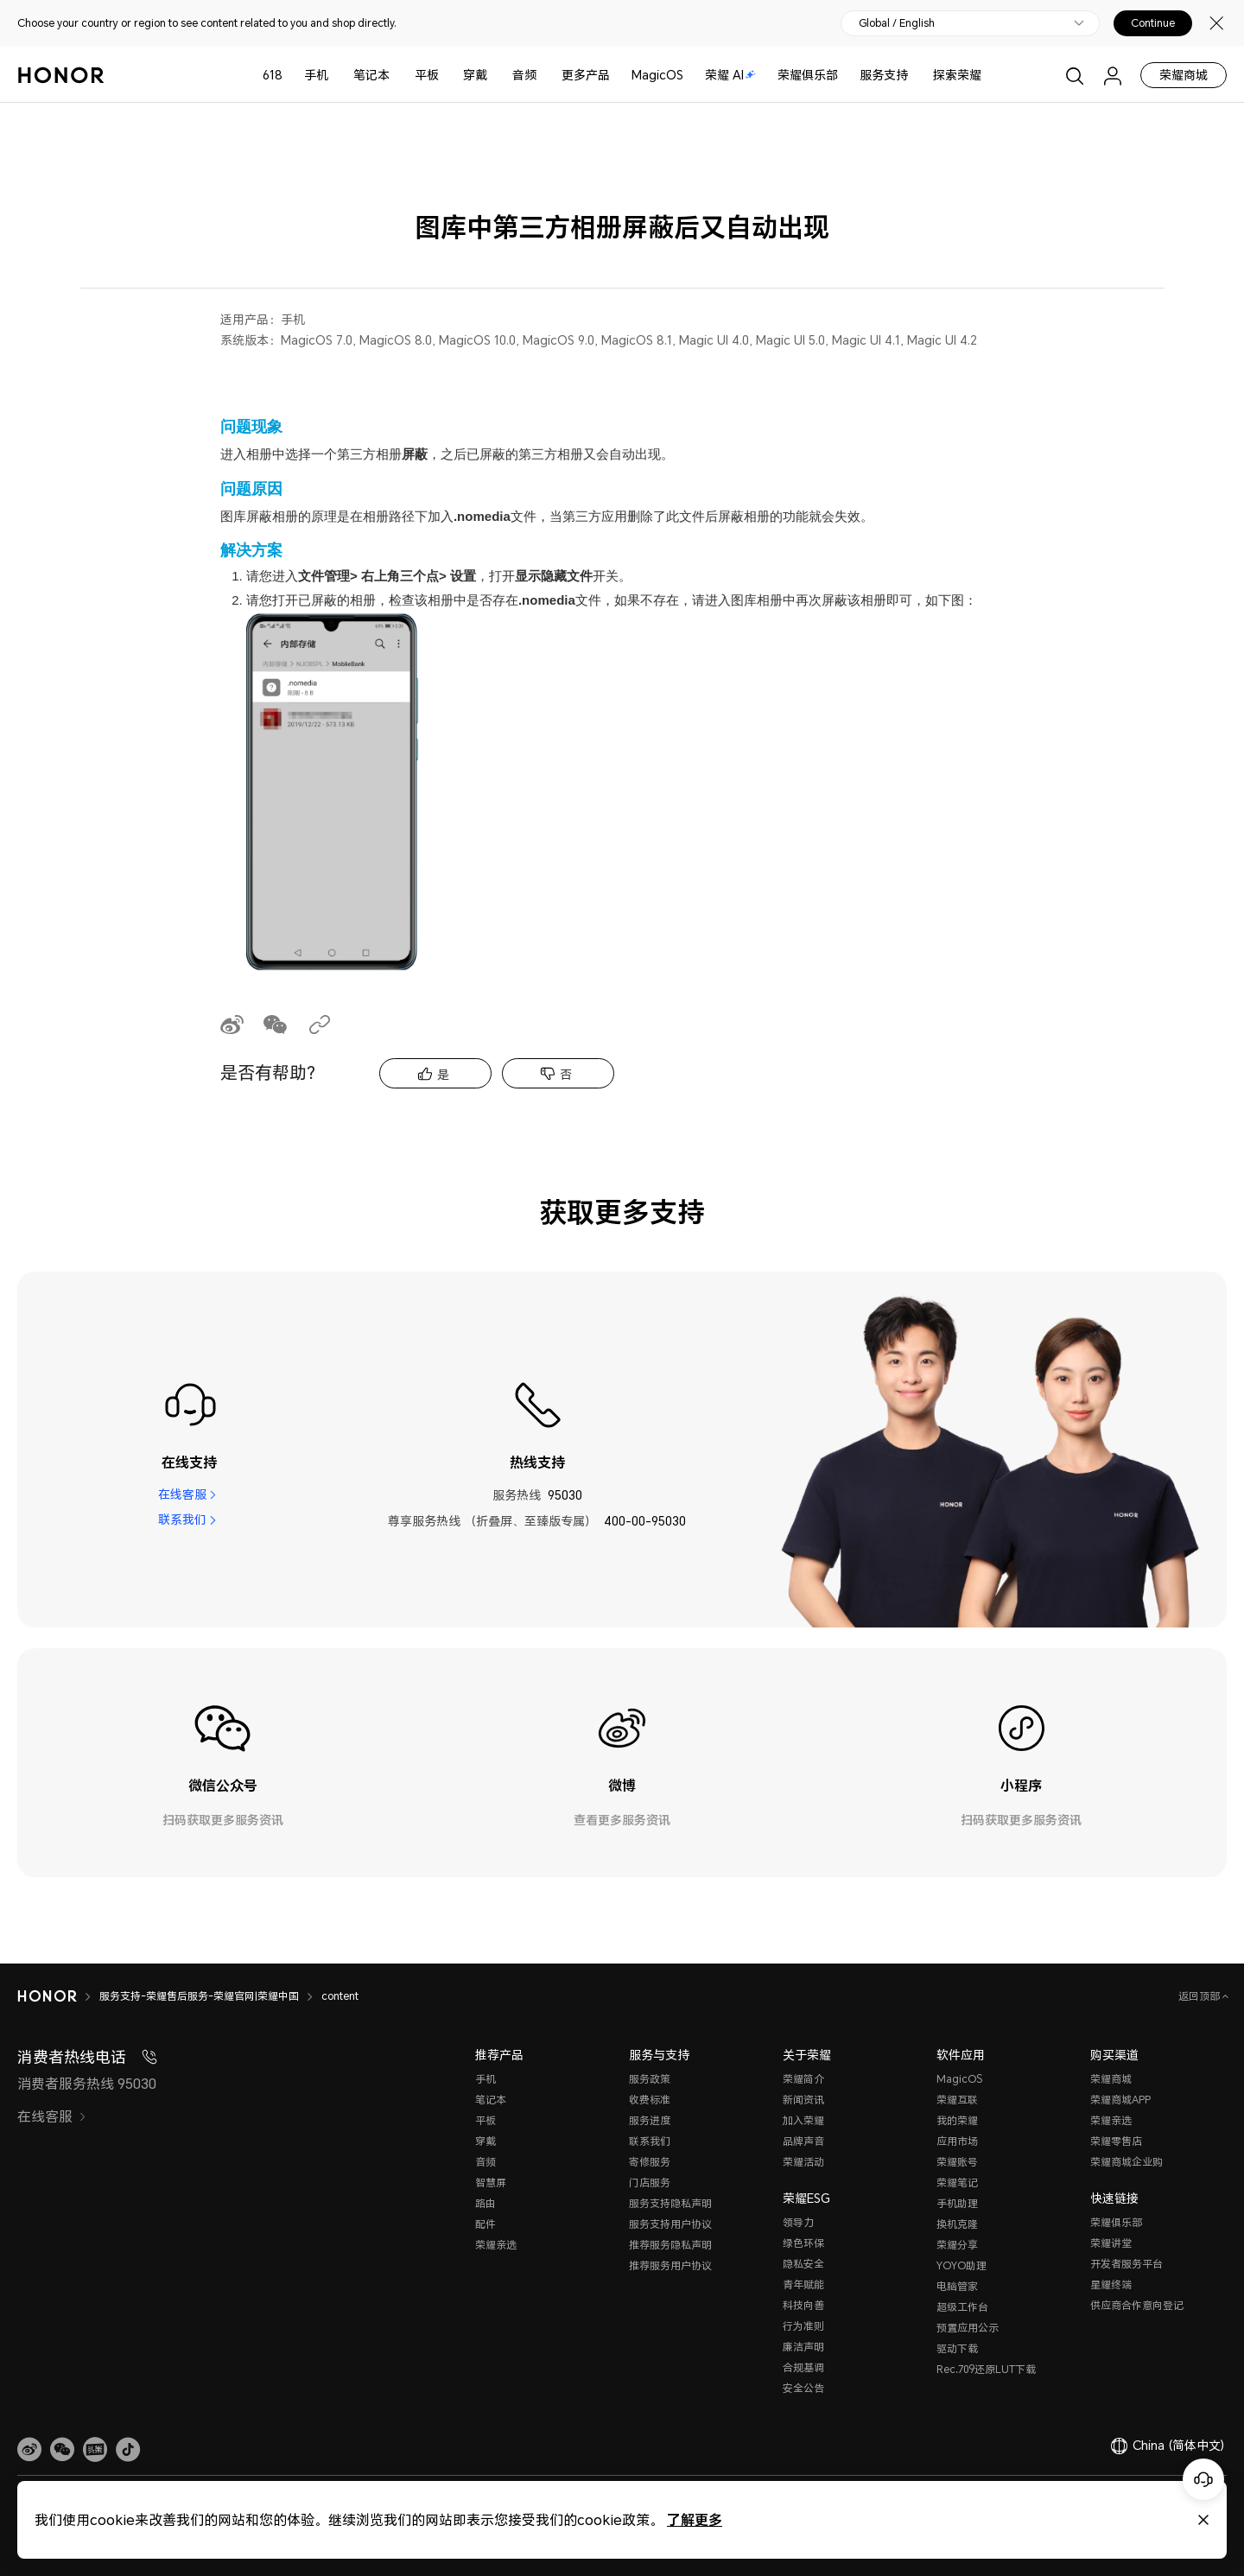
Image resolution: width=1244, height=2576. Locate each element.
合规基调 (803, 2367)
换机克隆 (957, 2224)
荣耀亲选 (496, 2244)
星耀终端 (1111, 2284)
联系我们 (182, 1520)
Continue (1153, 23)
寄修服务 (649, 2161)
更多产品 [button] (586, 74)
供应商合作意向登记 (1137, 2305)
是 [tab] (443, 1074)
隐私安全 (803, 2263)
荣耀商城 (1183, 74)
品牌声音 (803, 2141)
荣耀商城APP (1120, 2099)
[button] (62, 2449)
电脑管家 (957, 2286)
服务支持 (884, 74)
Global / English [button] (897, 23)
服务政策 (649, 2078)
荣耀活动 (803, 2161)
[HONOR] (58, 1996)
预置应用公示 (967, 2327)
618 (272, 74)
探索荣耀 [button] (957, 74)
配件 (485, 2224)
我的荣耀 (957, 2120)
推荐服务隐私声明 (670, 2244)
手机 (316, 74)
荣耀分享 (957, 2244)
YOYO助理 (961, 2265)
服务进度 (649, 2120)
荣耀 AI (730, 74)
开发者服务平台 (1126, 2263)
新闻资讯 (803, 2099)
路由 (485, 2203)
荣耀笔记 (957, 2182)
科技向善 (803, 2305)
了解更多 (694, 2519)
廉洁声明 (803, 2346)
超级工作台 (962, 2306)
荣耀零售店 (1116, 2141)
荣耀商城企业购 (1126, 2161)
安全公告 (803, 2388)
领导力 (798, 2222)
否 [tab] (566, 1074)
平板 (427, 74)
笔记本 (371, 74)
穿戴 (475, 74)
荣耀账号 (957, 2161)
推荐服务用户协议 (670, 2265)
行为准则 (803, 2325)
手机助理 (957, 2203)
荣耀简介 (803, 2078)
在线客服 (182, 1495)
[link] (29, 2449)
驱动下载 (957, 2348)
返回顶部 (1200, 1995)
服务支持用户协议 (670, 2224)
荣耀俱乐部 (808, 74)
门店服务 (649, 2182)
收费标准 (649, 2099)
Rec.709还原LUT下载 (986, 2369)
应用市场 (957, 2141)
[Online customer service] (1203, 2479)
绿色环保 (803, 2243)
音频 (524, 74)
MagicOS (657, 74)
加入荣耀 (803, 2120)
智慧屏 (490, 2182)
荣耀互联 (957, 2099)
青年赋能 (803, 2284)
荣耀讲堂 (1111, 2243)
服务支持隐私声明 (670, 2203)
